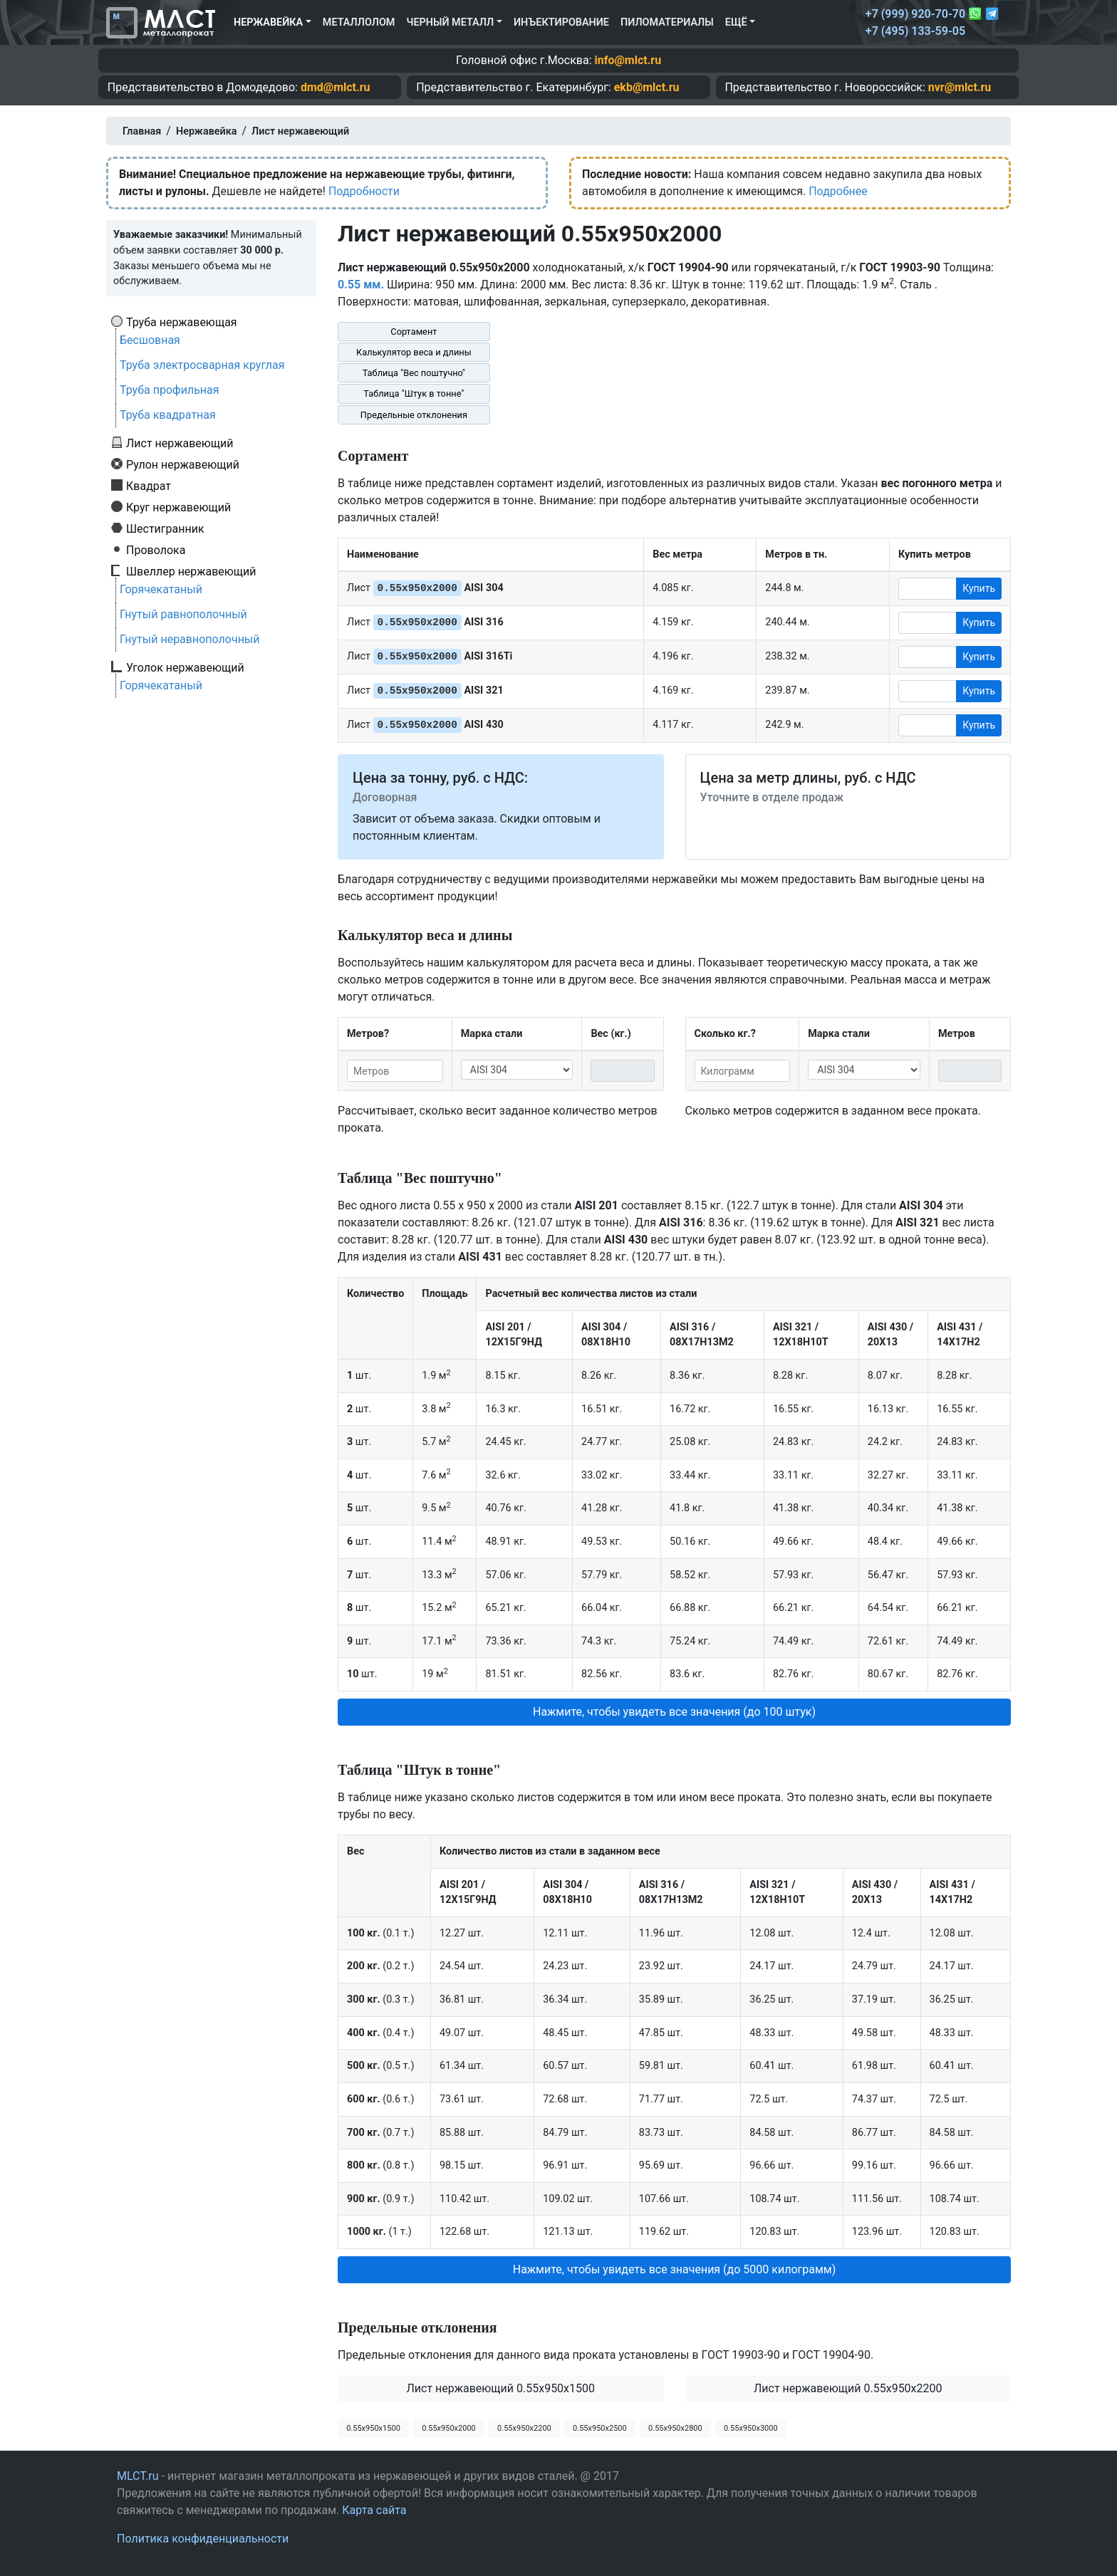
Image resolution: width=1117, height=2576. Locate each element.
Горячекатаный (161, 589)
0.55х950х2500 (600, 2428)
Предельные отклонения (413, 415)
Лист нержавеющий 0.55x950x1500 (500, 2388)
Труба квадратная (168, 415)
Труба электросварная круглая (202, 365)
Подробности (364, 191)
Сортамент (413, 331)
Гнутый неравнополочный (190, 639)
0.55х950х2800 (675, 2428)
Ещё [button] (736, 22)
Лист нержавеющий (180, 443)
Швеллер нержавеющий (191, 571)
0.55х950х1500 (373, 2428)
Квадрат (148, 485)
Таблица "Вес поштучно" (414, 372)
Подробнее (838, 191)
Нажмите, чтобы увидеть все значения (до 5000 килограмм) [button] (674, 2269)
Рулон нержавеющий (182, 464)
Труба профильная (169, 390)
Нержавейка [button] (268, 22)
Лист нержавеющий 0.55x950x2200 (848, 2388)
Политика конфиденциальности (203, 2538)
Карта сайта (374, 2510)
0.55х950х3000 (751, 2428)
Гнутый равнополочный (183, 614)
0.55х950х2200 (524, 2428)
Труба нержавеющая (181, 322)
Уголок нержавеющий (185, 667)
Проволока (155, 549)
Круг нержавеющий (178, 507)
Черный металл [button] (450, 22)
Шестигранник (165, 528)
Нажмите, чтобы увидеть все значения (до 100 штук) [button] (674, 1712)
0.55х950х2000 (449, 2428)
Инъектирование (561, 22)
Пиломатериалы (667, 22)
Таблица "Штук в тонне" (413, 393)
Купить (978, 588)
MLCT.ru (138, 2476)
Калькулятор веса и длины (414, 352)
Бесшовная (150, 340)
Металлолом (359, 22)
